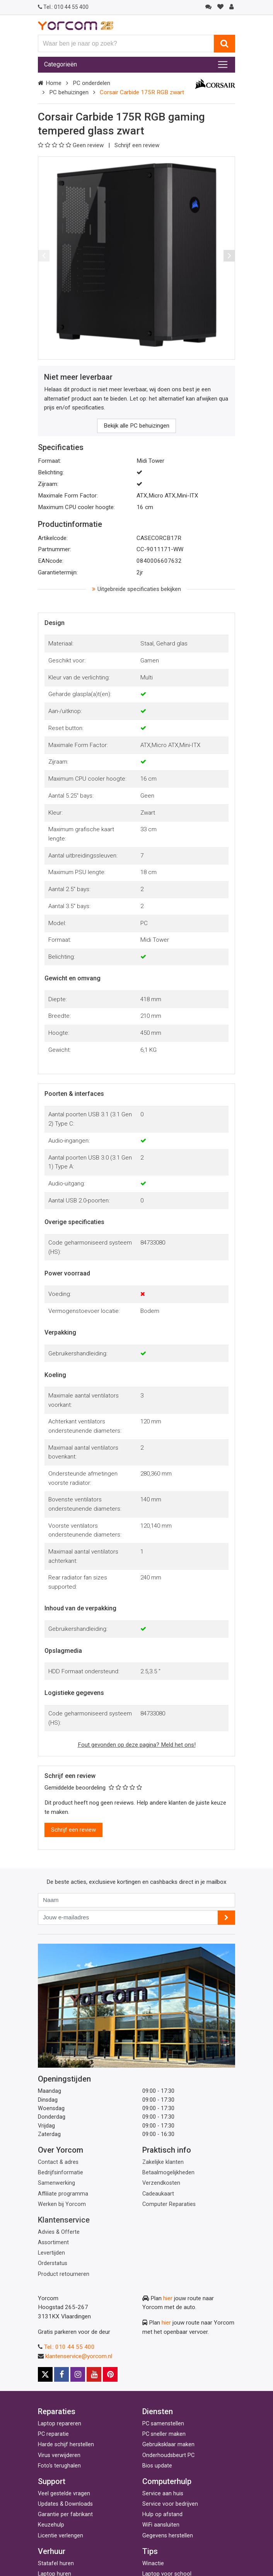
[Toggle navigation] (223, 64)
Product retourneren (63, 2274)
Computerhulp (166, 2481)
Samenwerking (56, 2183)
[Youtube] (94, 2374)
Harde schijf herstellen (66, 2444)
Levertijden (51, 2253)
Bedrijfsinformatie (60, 2172)
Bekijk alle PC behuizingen (136, 425)
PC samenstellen (163, 2423)
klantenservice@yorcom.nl (78, 2356)
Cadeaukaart (158, 2194)
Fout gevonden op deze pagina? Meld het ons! (137, 1744)
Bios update (157, 2465)
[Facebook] (61, 2374)
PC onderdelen (91, 83)
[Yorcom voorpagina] (75, 25)
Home (53, 83)
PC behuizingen (69, 92)
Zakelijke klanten (163, 2162)
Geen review (71, 145)
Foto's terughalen (59, 2465)
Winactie (153, 2563)
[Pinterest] (110, 2374)
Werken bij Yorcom (62, 2204)
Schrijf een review (136, 145)
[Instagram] (77, 2374)
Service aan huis (162, 2493)
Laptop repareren (59, 2423)
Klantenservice (64, 2219)
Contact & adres (58, 2162)
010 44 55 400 (63, 7)
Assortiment (53, 2242)
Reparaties (56, 2411)
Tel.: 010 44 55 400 (69, 2346)
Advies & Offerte (59, 2232)
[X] (45, 2374)
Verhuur (51, 2551)
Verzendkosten (161, 2183)
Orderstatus (52, 2263)
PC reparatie (53, 2434)
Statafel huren (56, 2563)
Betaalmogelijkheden (168, 2172)
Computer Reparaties (169, 2204)
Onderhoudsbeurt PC (168, 2455)
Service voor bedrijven (170, 2504)
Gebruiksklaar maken (168, 2444)
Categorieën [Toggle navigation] (60, 64)
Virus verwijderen (59, 2455)
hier (167, 2298)
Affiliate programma (63, 2194)
